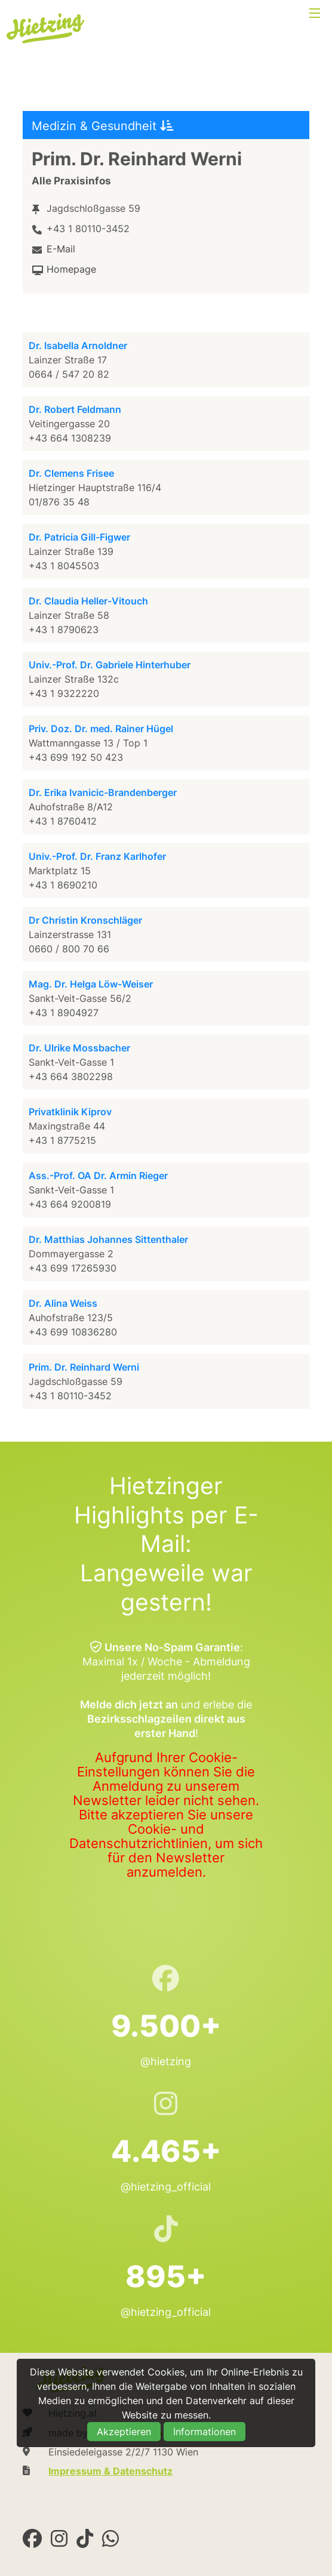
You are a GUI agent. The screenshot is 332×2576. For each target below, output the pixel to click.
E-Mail (61, 249)
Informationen (204, 2432)
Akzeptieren (124, 2432)
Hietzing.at (46, 29)
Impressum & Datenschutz (110, 2471)
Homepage (71, 269)
